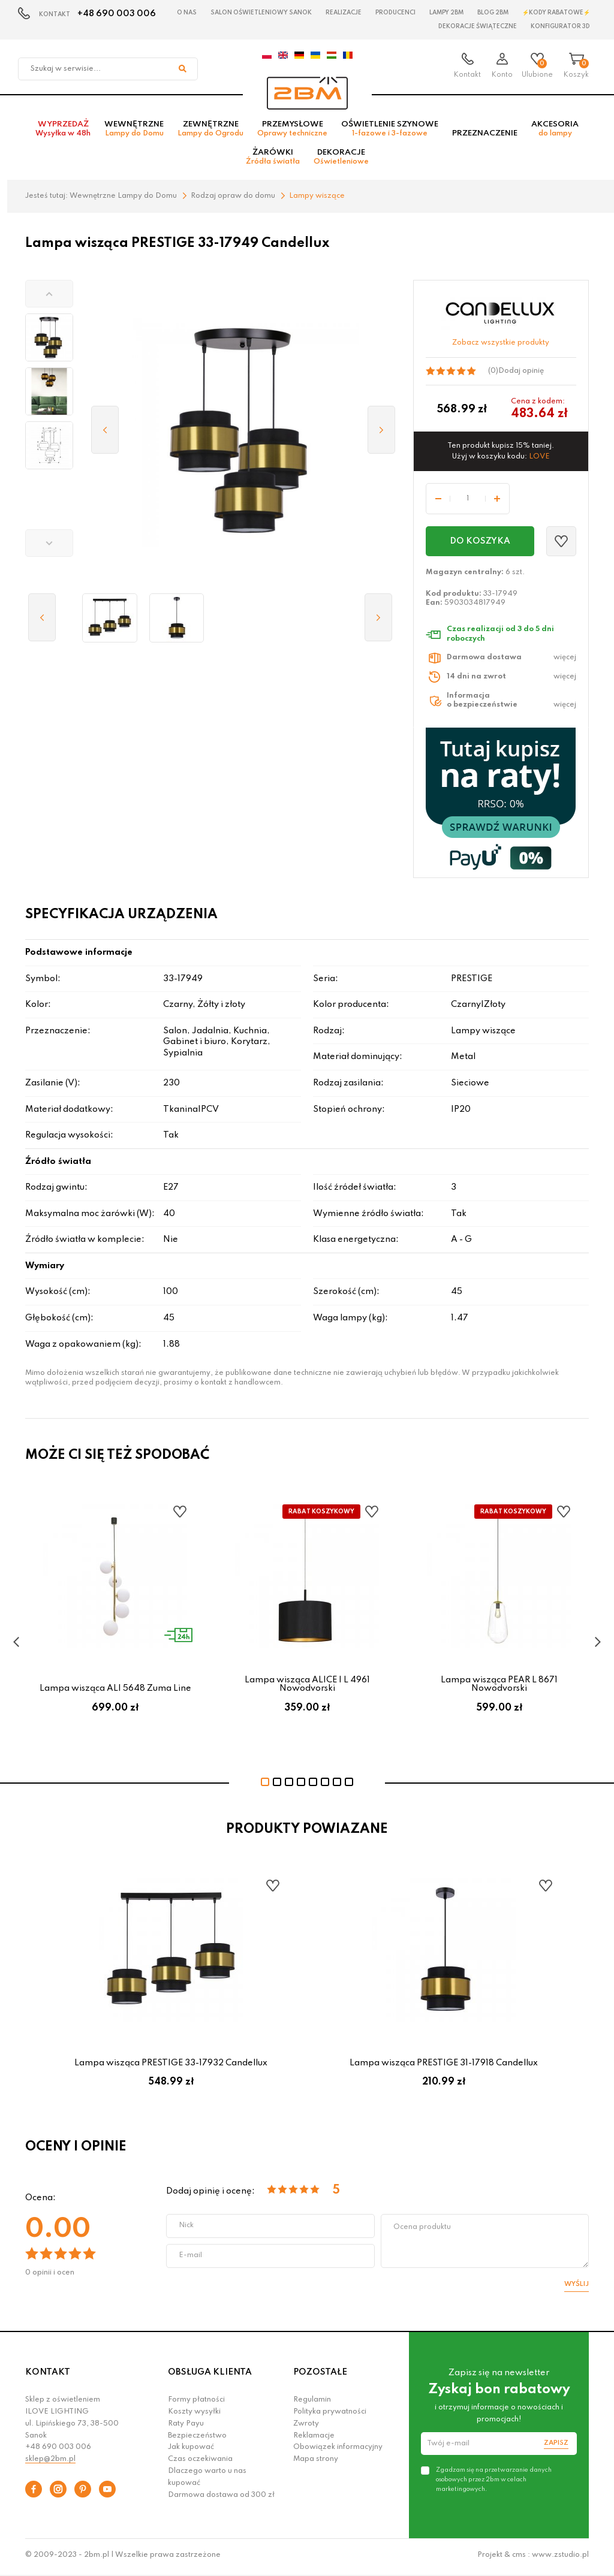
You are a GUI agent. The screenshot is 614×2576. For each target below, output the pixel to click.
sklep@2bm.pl (50, 2463)
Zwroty (306, 2428)
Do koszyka (480, 545)
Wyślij (576, 2287)
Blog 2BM (492, 13)
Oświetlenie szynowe (389, 132)
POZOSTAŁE (320, 2376)
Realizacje (344, 13)
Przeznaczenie (484, 137)
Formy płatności (196, 2404)
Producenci (395, 13)
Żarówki (273, 160)
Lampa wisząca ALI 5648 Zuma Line (115, 1692)
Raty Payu (186, 2428)
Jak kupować (191, 2451)
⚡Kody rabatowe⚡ (556, 13)
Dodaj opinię (521, 375)
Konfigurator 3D (560, 26)
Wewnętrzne (134, 132)
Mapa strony (315, 2463)
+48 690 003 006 (116, 14)
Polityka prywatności (329, 2416)
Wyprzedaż (63, 132)
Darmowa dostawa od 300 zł (221, 2498)
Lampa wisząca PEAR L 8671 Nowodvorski (499, 1688)
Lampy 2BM (446, 13)
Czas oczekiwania (200, 2463)
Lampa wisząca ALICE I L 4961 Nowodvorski (307, 1688)
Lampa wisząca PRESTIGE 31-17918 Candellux (444, 2066)
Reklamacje (314, 2439)
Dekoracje (341, 160)
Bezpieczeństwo (197, 2439)
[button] (49, 298)
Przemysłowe (292, 132)
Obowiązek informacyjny (338, 2451)
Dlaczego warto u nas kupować (207, 2481)
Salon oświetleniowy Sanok (261, 13)
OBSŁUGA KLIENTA (210, 2376)
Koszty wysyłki (194, 2416)
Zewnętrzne (210, 132)
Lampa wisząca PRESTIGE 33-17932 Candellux (170, 2066)
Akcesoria (555, 132)
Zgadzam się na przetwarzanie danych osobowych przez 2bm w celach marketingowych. (494, 2483)
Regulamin (312, 2404)
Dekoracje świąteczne (477, 26)
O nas (187, 13)
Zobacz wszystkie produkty (500, 347)
